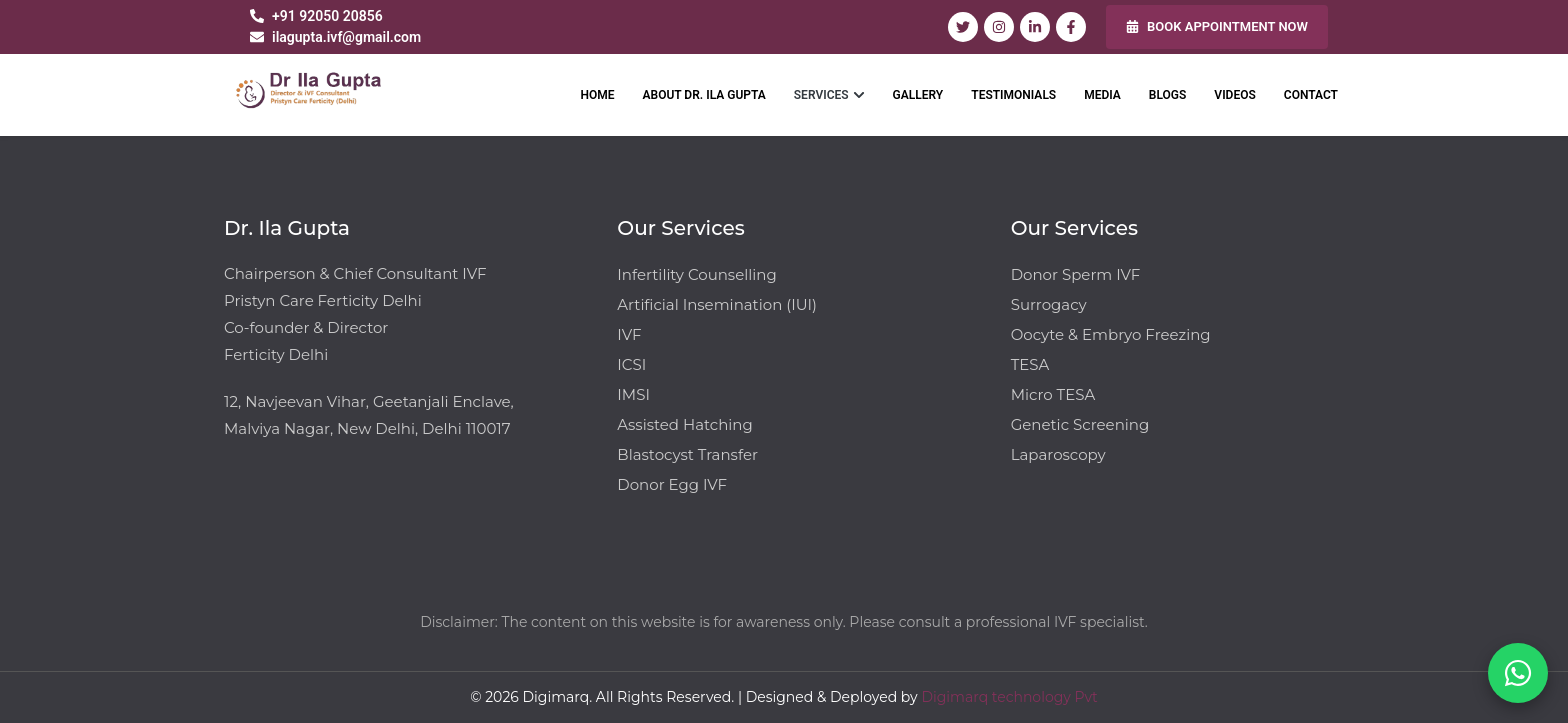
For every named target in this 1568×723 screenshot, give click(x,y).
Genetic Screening (1080, 424)
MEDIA (1102, 95)
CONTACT (1311, 95)
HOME (597, 95)
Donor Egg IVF (672, 484)
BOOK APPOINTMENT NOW (1217, 26)
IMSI (633, 394)
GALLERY (918, 95)
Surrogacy (1049, 304)
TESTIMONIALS (1013, 95)
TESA (1030, 364)
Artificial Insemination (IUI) (717, 304)
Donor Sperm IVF (1076, 274)
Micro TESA (1053, 394)
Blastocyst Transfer (687, 454)
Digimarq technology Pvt (1009, 697)
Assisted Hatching (684, 424)
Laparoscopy (1058, 454)
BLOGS (1168, 95)
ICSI (631, 364)
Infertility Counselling (696, 274)
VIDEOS (1234, 95)
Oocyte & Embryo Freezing (1111, 334)
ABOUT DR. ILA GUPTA (704, 95)
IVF (629, 334)
